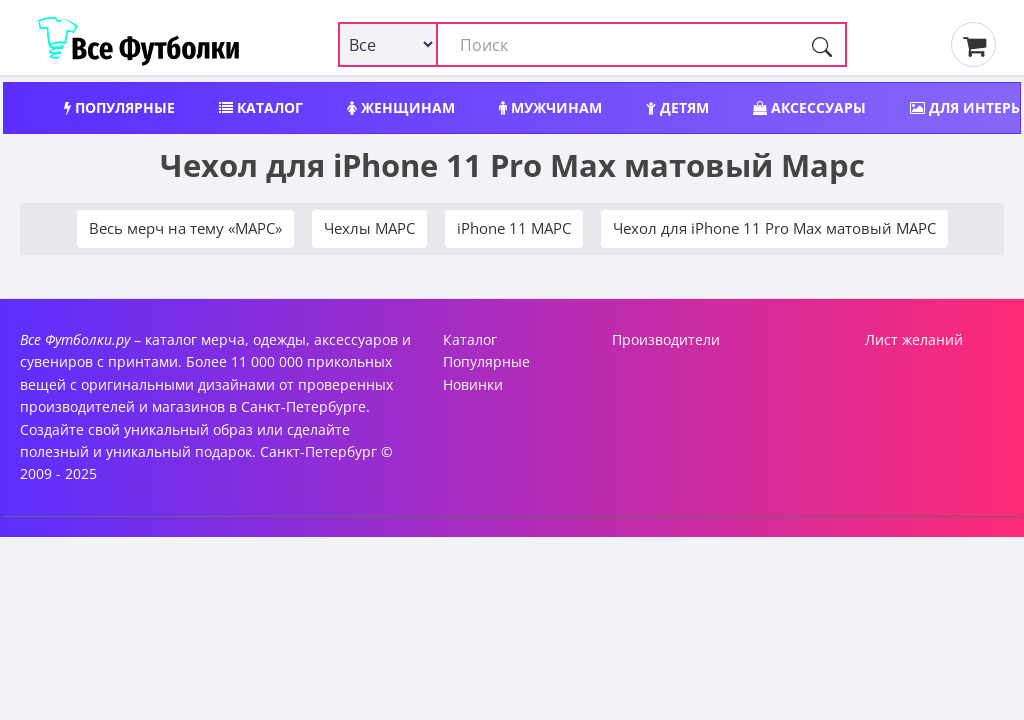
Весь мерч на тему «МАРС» (185, 228)
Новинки (473, 384)
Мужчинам (550, 107)
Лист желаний (914, 339)
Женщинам (401, 107)
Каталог (261, 107)
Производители (666, 339)
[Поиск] (822, 44)
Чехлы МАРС (369, 228)
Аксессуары (809, 107)
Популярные (119, 107)
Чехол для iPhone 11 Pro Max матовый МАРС (774, 228)
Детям (677, 107)
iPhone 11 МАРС (514, 228)
